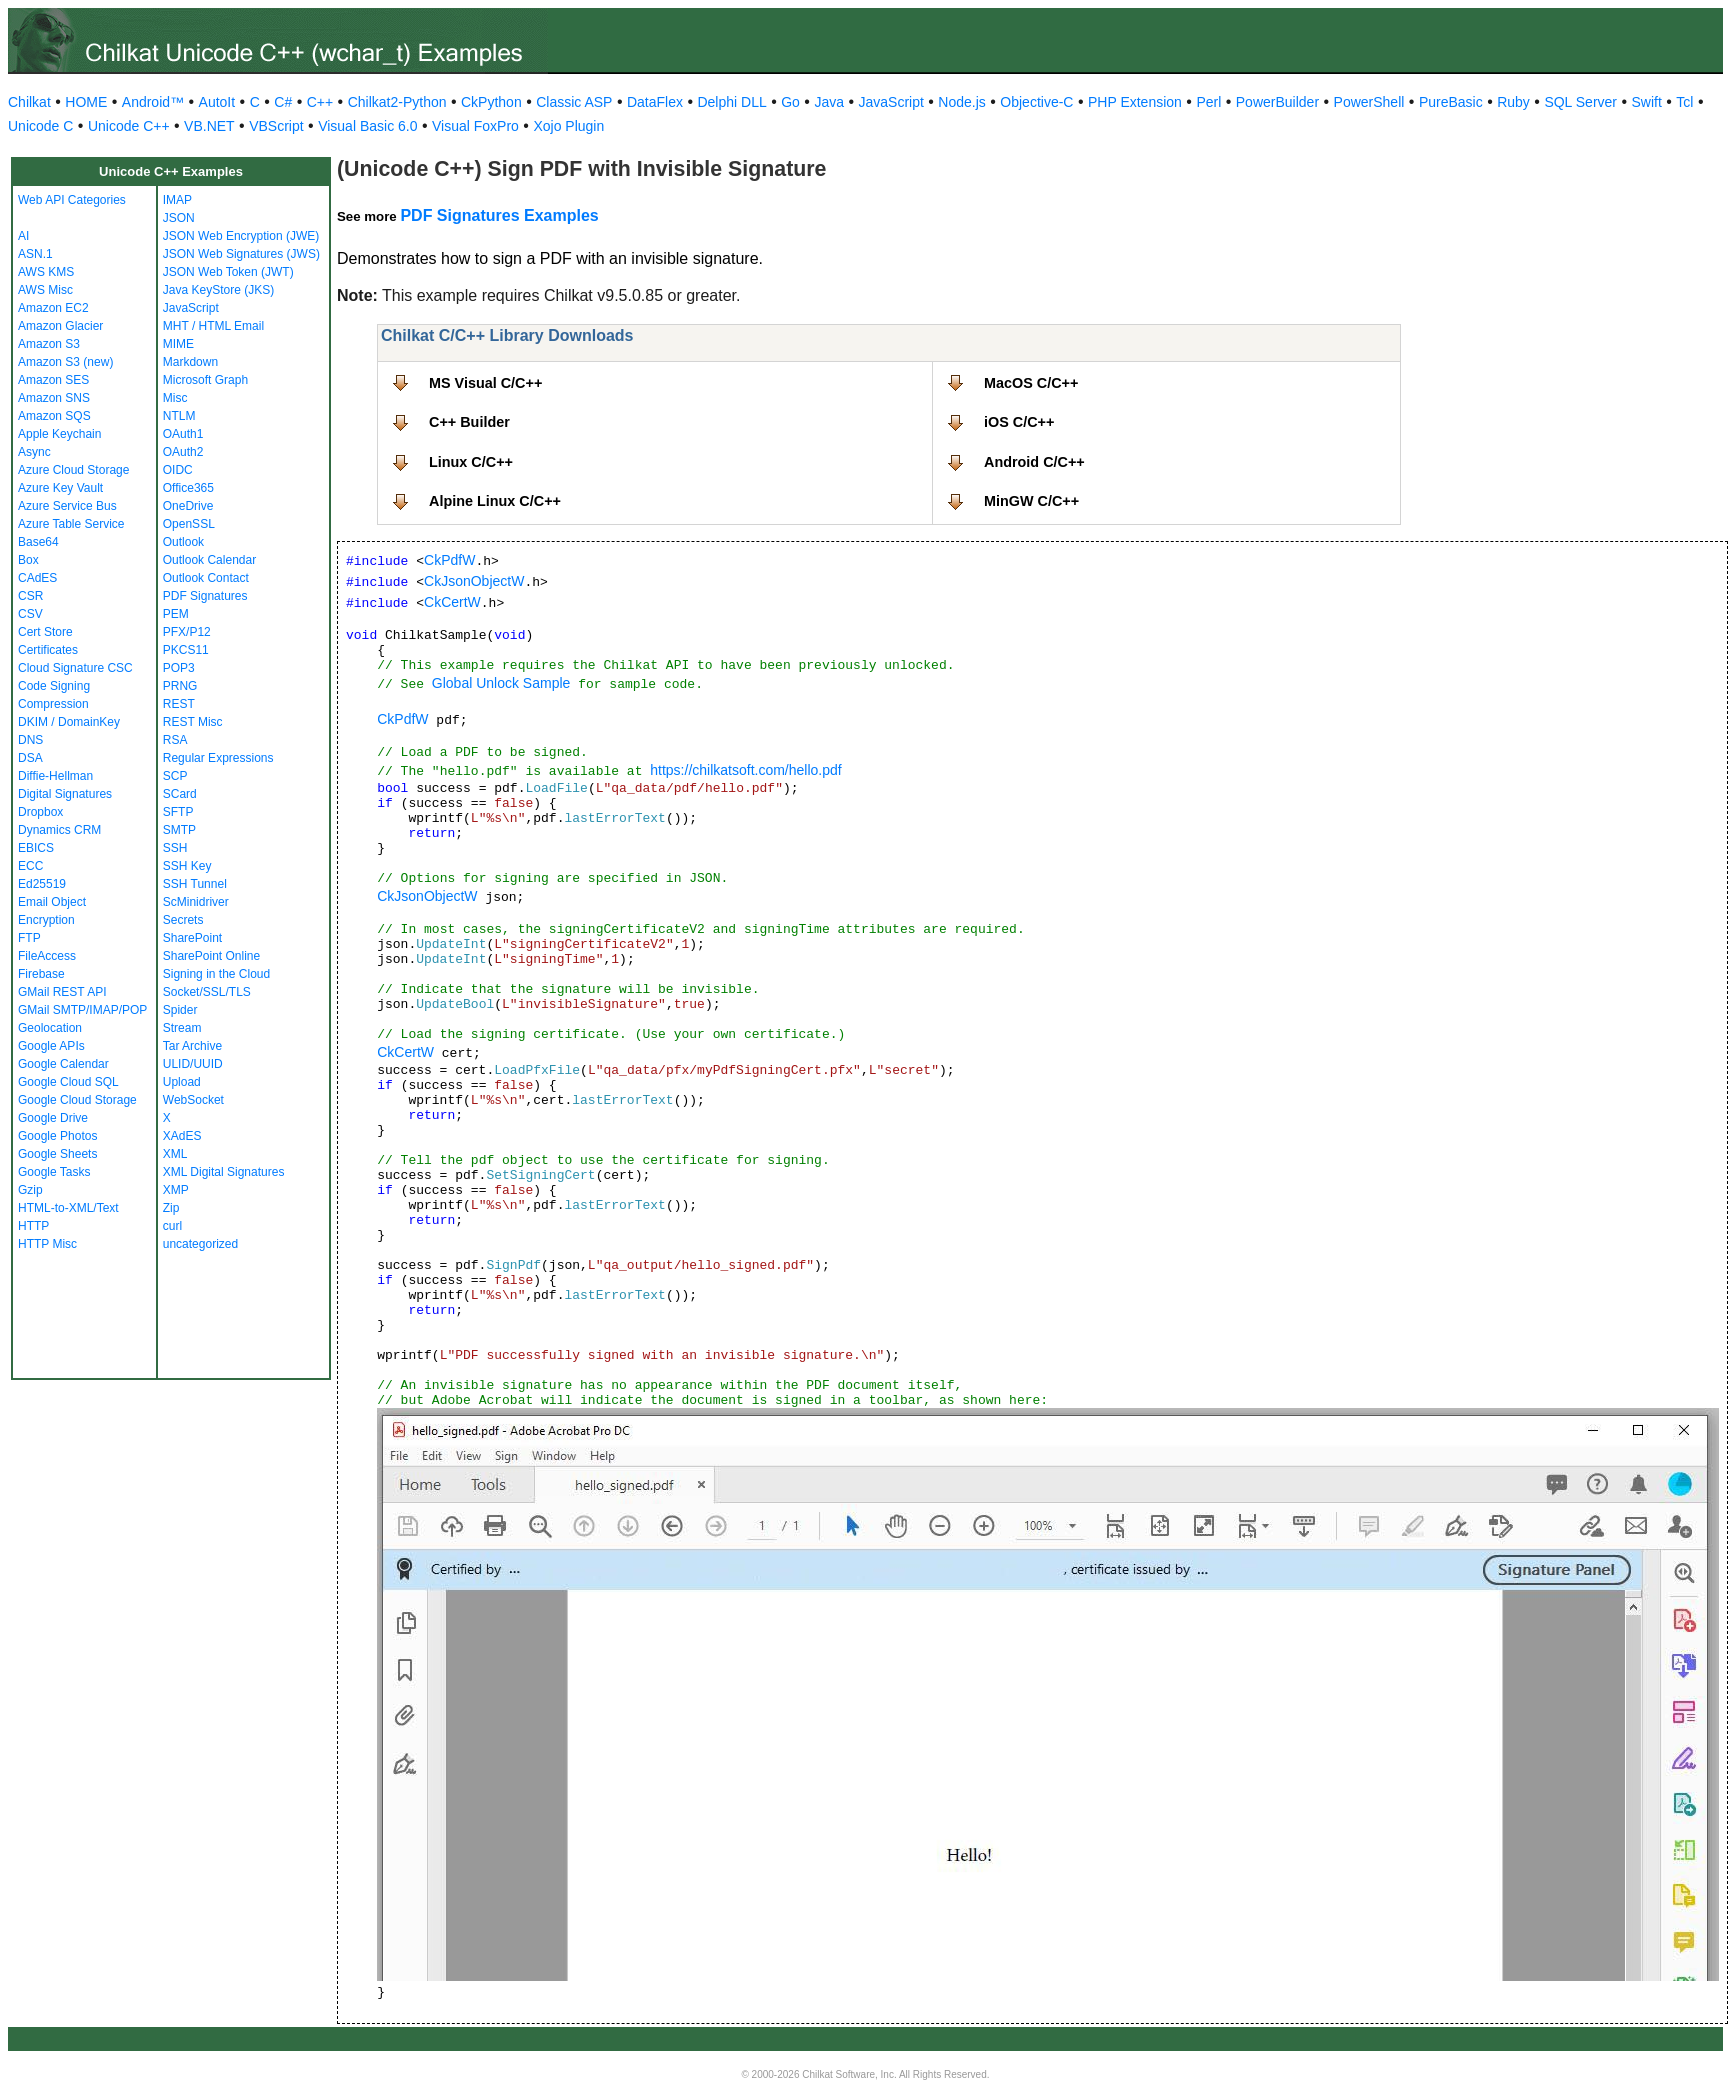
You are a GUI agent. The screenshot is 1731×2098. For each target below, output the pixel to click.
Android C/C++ (1034, 462)
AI (23, 236)
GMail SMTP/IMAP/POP (82, 1010)
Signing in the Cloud (216, 974)
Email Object (52, 902)
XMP (176, 1190)
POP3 (179, 668)
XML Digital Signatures (224, 1172)
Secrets (183, 920)
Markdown (190, 362)
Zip (171, 1208)
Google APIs (51, 1046)
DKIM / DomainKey (69, 722)
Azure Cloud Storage (73, 470)
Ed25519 (42, 884)
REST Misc (193, 722)
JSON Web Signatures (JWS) (241, 254)
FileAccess (47, 956)
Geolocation (50, 1028)
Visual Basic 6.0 (367, 126)
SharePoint (192, 938)
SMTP (179, 830)
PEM (176, 614)
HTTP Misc (47, 1244)
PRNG (180, 686)
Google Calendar (63, 1064)
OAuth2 (183, 452)
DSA (30, 758)
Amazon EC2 (53, 308)
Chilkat (29, 102)
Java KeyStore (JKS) (218, 290)
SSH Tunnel (195, 884)
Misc (175, 398)
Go (790, 102)
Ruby (1513, 102)
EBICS (36, 848)
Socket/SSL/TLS (207, 992)
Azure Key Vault (60, 488)
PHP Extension (1135, 102)
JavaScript (891, 102)
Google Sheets (57, 1154)
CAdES (37, 578)
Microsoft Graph (205, 380)
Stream (182, 1028)
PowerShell (1369, 102)
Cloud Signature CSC (75, 668)
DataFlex (655, 102)
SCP (175, 776)
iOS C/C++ (1019, 422)
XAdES (182, 1136)
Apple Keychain (59, 434)
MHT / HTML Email (213, 326)
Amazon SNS (54, 398)
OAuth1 (183, 434)
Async (34, 452)
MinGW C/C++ (1031, 501)
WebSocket (193, 1100)
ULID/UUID (193, 1064)
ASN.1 (35, 254)
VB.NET (209, 126)
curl (172, 1226)
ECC (30, 866)
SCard (180, 794)
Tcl (1684, 102)
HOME (86, 102)
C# (283, 102)
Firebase (41, 974)
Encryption (46, 920)
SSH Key (187, 866)
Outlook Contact (206, 578)
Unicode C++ (129, 126)
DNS (30, 740)
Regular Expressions (218, 758)
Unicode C (40, 126)
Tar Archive (192, 1046)
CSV (30, 614)
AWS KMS (46, 272)
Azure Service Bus (67, 506)
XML (175, 1154)
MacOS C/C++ (1031, 383)
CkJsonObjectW (474, 581)
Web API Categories (72, 200)
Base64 (38, 542)
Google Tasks (54, 1172)
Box (28, 560)
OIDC (178, 470)
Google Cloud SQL (68, 1082)
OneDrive (188, 506)
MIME (178, 344)
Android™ (153, 102)
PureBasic (1451, 102)
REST (179, 704)
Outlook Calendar (209, 560)
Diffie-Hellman (55, 776)
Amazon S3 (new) (65, 362)
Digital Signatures (65, 794)
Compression (53, 704)
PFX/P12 (187, 632)
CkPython (491, 102)
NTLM (179, 416)
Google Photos (57, 1136)
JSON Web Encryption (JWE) (241, 236)
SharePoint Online (211, 956)
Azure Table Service (71, 524)
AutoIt (217, 102)
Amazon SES (53, 380)
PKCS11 (186, 650)
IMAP (177, 200)
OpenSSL (189, 524)
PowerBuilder (1277, 102)
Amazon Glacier (60, 326)
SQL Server (1580, 102)
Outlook (183, 542)
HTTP (33, 1226)
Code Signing (54, 686)
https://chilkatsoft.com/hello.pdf (745, 770)
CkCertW (452, 602)
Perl (1208, 102)
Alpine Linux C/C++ (495, 501)
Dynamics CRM (59, 830)
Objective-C (1036, 102)
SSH (175, 848)
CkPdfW (449, 560)
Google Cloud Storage (77, 1100)
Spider (180, 1010)
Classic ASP (574, 102)
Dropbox (40, 812)
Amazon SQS (54, 416)
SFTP (178, 812)
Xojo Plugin (568, 126)
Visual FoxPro (475, 126)
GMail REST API (62, 992)
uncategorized (200, 1244)
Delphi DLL (731, 102)
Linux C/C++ (471, 462)
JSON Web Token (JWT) (228, 272)
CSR (30, 596)
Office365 (188, 488)
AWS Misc (45, 290)
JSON (179, 218)
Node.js (961, 102)
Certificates (48, 650)
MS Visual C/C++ (485, 383)
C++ (320, 102)
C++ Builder (469, 422)
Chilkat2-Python (397, 102)
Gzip (30, 1190)
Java (829, 102)
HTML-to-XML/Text (68, 1208)
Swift (1647, 102)
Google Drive (53, 1118)
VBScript (276, 126)
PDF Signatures (205, 596)
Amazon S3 (49, 344)
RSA (175, 740)
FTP (29, 938)
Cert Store (45, 632)
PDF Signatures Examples (499, 215)
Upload (182, 1082)
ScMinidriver (196, 902)
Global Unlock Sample (501, 683)
